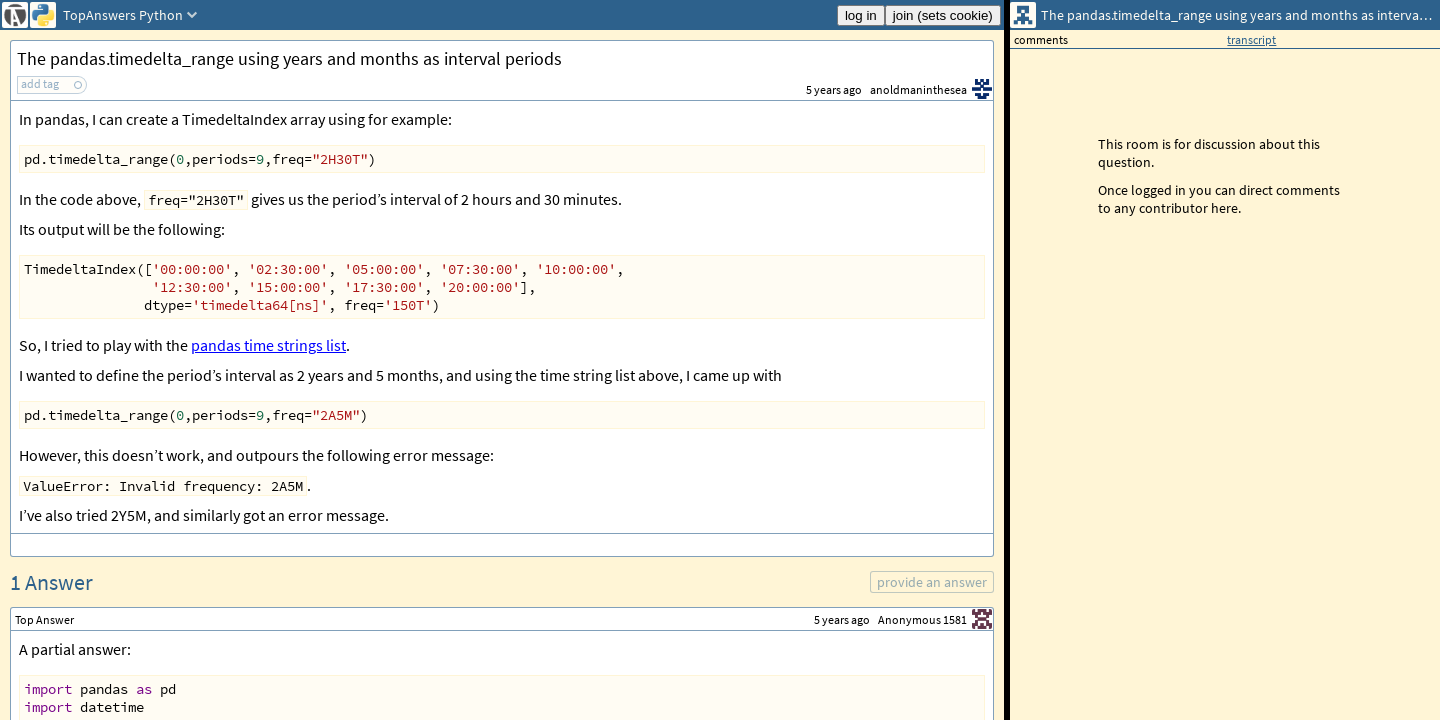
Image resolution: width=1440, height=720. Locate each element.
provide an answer (932, 582)
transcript (1251, 39)
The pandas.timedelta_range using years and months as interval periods (289, 58)
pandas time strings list (268, 345)
